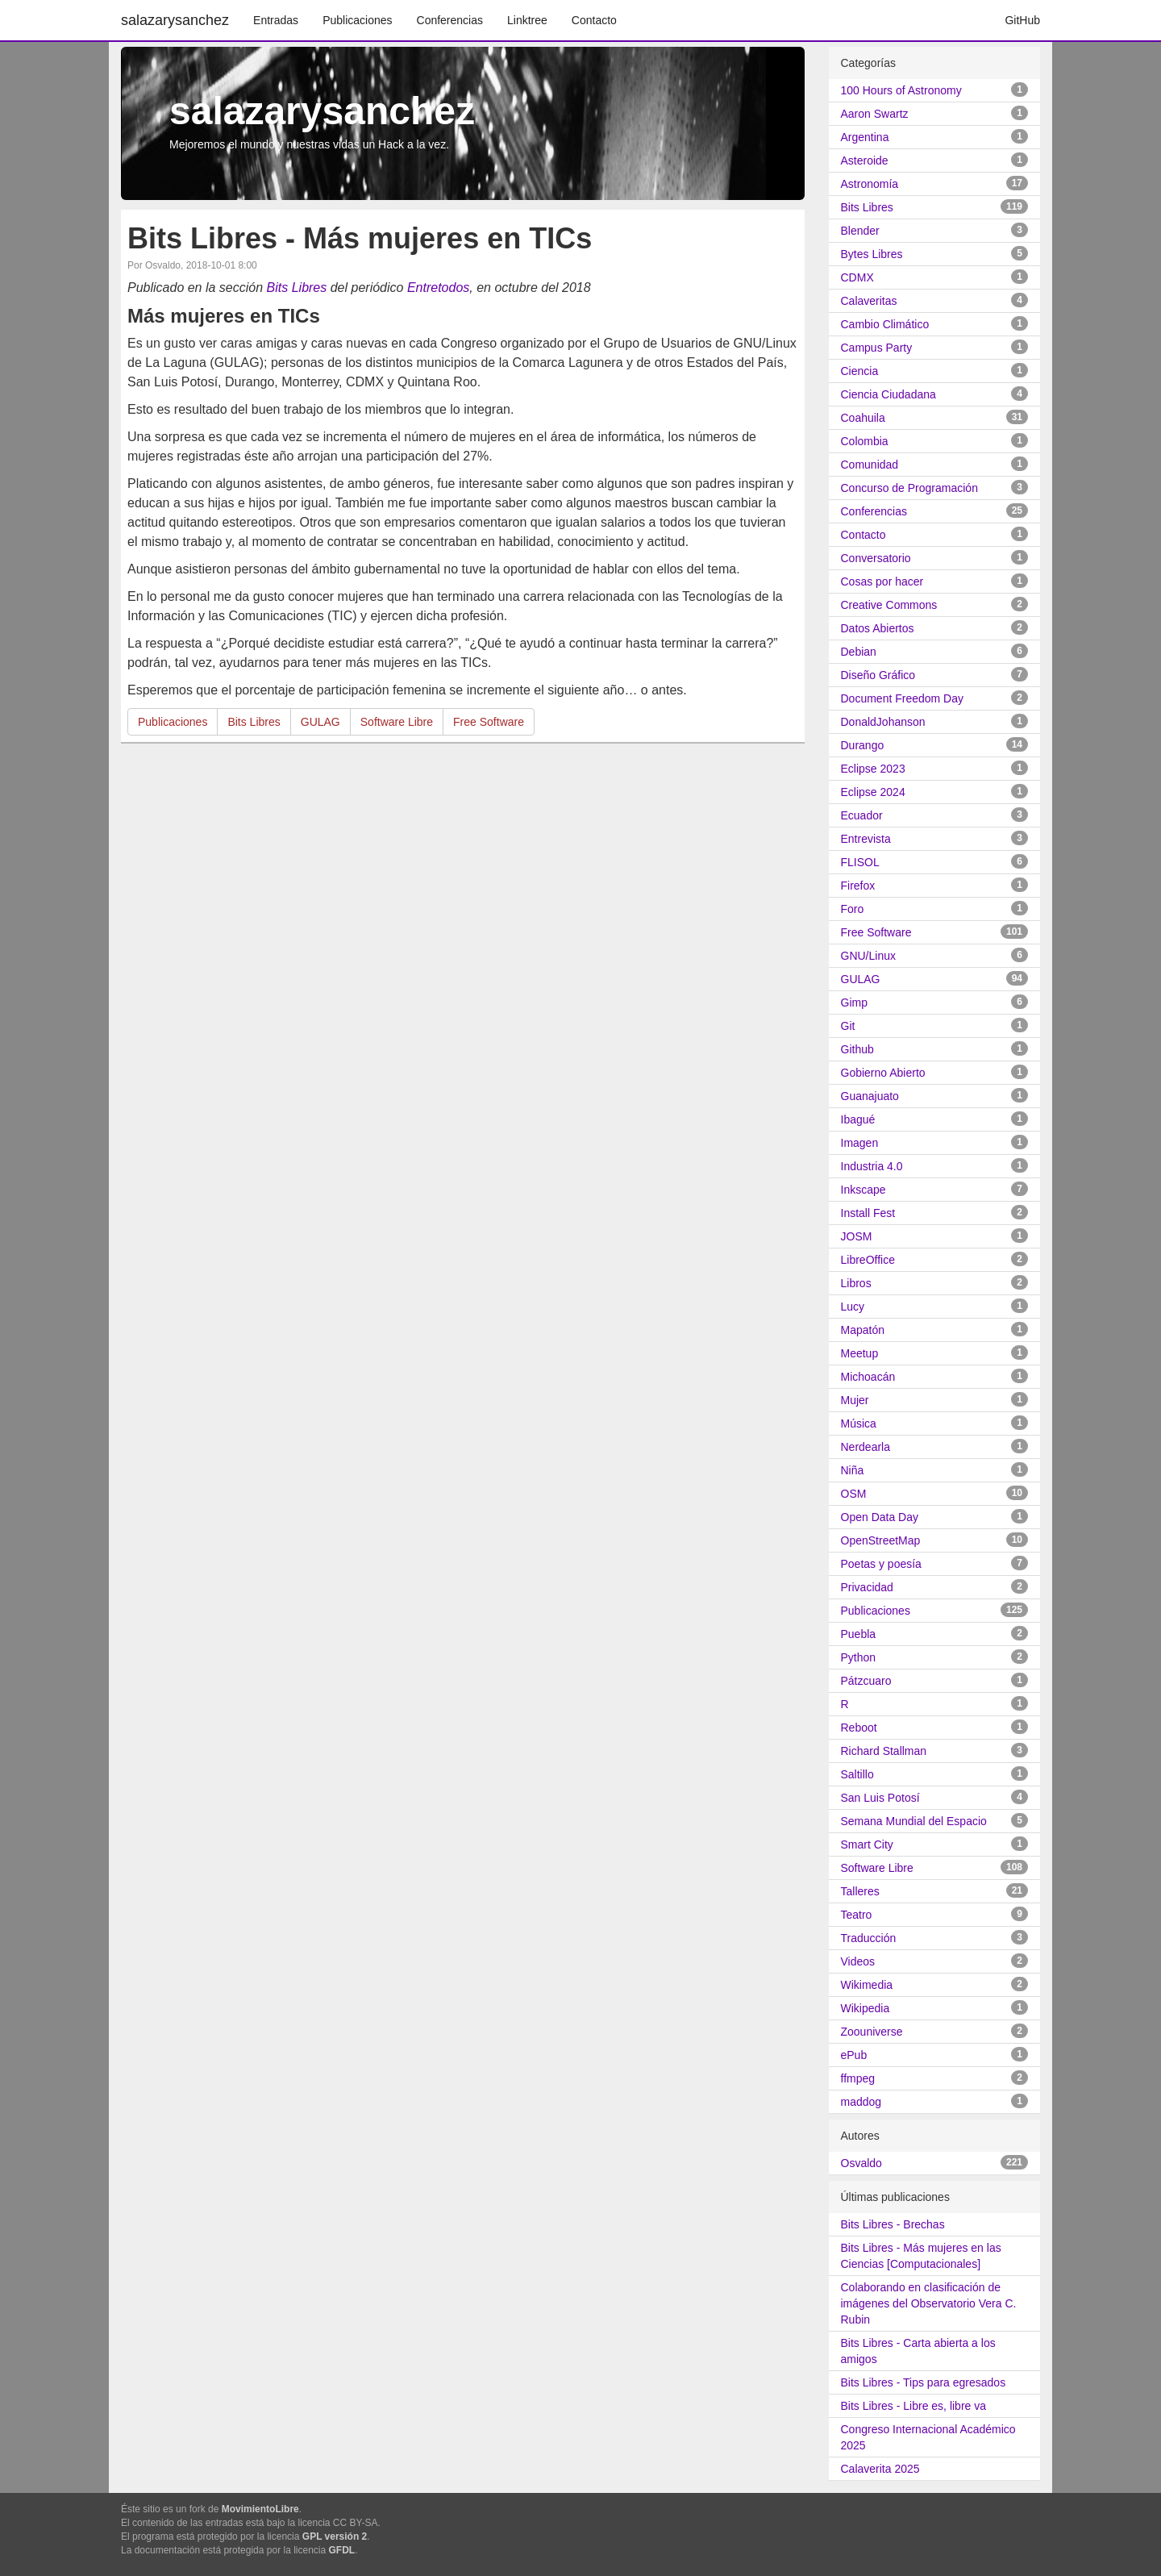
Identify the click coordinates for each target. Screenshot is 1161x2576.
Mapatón (862, 1329)
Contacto (594, 20)
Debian (858, 651)
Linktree (527, 20)
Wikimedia (867, 1984)
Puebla (858, 1634)
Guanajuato (870, 1096)
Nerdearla (865, 1446)
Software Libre (396, 721)
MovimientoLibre (260, 2509)
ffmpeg (858, 2078)
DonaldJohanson (883, 721)
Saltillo (857, 1774)
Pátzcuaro (866, 1680)
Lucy (853, 1306)
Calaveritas (869, 300)
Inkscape (863, 1189)
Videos (858, 1961)
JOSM (856, 1236)
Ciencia (860, 371)
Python (858, 1657)
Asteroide (864, 160)
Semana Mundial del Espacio (914, 1821)
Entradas (275, 20)
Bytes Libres (872, 254)
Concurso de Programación (909, 487)
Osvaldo (861, 2163)
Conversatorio (876, 558)
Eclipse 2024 (873, 792)
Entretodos (438, 287)
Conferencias (450, 20)
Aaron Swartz (875, 113)
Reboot (859, 1727)
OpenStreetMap (881, 1540)
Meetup (860, 1353)
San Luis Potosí (880, 1797)
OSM (854, 1493)
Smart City (867, 1844)
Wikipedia (865, 2008)
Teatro (856, 1914)
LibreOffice (868, 1259)
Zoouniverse (872, 2031)
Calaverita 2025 (880, 2468)
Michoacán (868, 1376)
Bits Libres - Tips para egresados (923, 2382)
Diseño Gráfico (878, 675)
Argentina (865, 137)
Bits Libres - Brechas (893, 2224)
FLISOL (860, 862)
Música (858, 1423)
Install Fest (868, 1213)
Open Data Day (880, 1517)
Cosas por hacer (882, 581)
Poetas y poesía (881, 1563)
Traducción (869, 1938)
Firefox (858, 885)
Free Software (488, 721)
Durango (862, 745)
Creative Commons (889, 604)
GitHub (1022, 20)
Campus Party (877, 347)
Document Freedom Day (902, 698)
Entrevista (866, 838)
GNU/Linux (868, 955)
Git (848, 1025)
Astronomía (870, 183)
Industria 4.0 (872, 1166)
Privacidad (867, 1587)
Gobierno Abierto (883, 1072)
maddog (861, 2101)
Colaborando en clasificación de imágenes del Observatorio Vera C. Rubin (929, 2303)
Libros (856, 1283)
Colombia (864, 441)
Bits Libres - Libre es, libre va (914, 2405)
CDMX (857, 277)
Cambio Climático (885, 324)
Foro (852, 908)
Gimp (854, 1002)
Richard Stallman (884, 1750)
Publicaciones (357, 20)
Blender (860, 230)
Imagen (860, 1142)
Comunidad (870, 464)
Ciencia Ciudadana (888, 394)
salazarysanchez (175, 20)
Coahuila (863, 417)
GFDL (342, 2550)
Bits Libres (297, 287)
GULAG (320, 721)
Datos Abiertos (877, 628)
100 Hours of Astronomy (901, 90)
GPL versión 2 (334, 2536)
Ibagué (858, 1119)
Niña (852, 1470)
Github (857, 1049)
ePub (854, 2055)
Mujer (855, 1400)
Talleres (860, 1891)
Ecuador (862, 815)
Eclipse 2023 (873, 768)
